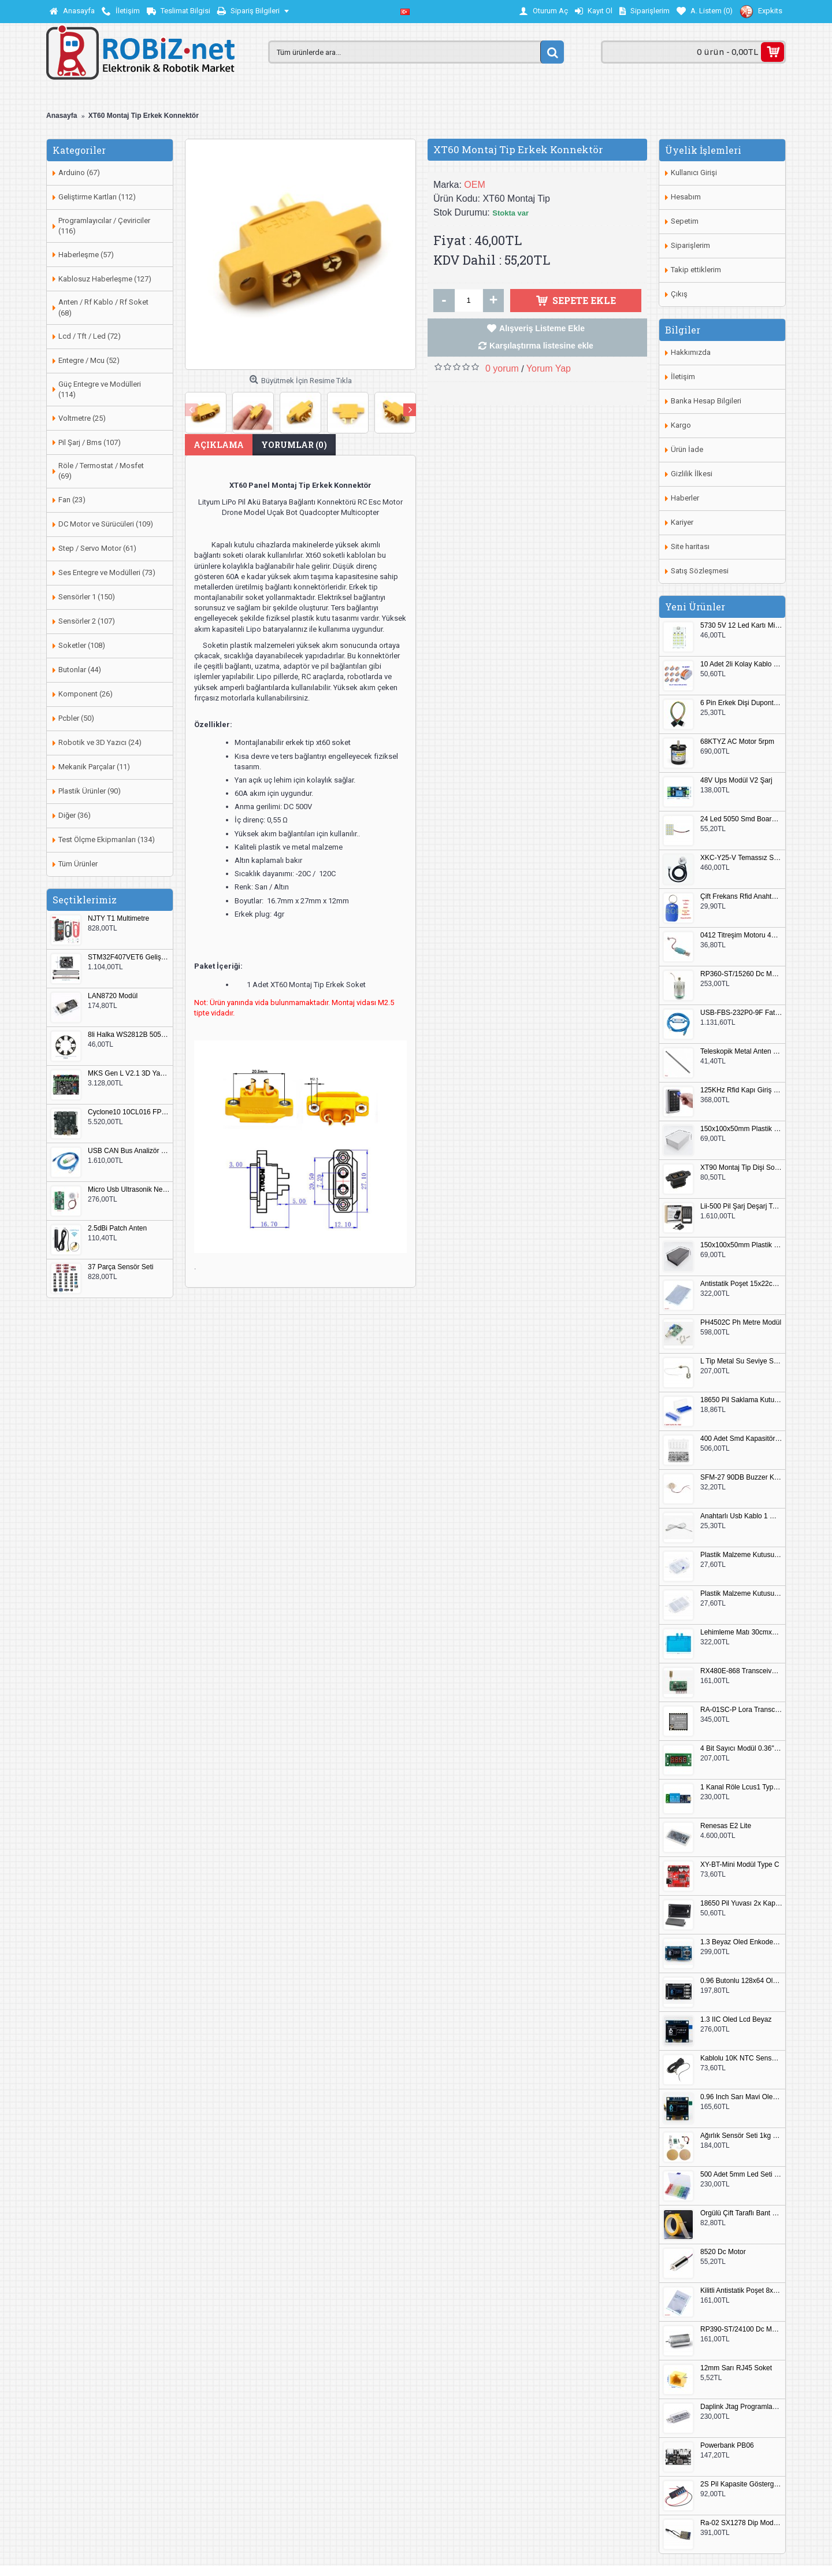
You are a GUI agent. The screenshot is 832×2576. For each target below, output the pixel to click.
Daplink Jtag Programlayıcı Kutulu (741, 2407)
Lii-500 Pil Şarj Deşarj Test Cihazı (741, 1206)
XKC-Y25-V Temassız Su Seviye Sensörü (741, 858)
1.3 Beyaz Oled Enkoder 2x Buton (741, 1942)
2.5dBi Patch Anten (117, 1228)
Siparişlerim (690, 245)
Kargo (681, 425)
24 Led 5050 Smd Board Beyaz (741, 819)
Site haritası (690, 546)
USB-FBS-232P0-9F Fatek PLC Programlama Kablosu (741, 1013)
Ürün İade (687, 449)
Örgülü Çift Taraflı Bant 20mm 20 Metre (741, 2213)
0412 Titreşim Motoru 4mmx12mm (741, 935)
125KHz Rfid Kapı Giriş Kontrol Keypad (741, 1090)
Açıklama (219, 444)
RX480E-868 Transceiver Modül (741, 1671)
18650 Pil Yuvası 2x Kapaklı (741, 1903)
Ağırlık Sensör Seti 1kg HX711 (741, 2136)
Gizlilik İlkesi (691, 473)
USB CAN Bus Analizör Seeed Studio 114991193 (129, 1151)
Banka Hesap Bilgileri (706, 400)
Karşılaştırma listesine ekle (541, 345)
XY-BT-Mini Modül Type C (739, 1865)
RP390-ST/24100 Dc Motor (741, 2329)
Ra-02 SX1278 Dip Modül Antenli (741, 2523)
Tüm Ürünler (78, 863)
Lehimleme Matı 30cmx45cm (741, 1632)
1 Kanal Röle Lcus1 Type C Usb (741, 1787)
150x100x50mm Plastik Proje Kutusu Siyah (741, 1245)
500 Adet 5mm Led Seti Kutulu (741, 2174)
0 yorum (502, 368)
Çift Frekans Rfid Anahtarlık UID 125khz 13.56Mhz (741, 896)
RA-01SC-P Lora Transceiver (741, 1710)
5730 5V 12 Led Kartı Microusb (741, 625)
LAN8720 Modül (113, 996)
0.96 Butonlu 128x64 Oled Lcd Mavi (741, 1981)
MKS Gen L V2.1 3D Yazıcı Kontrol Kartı (129, 1073)
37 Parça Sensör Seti (120, 1267)
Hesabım (686, 196)
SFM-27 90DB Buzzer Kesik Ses (741, 1477)
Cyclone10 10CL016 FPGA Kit (129, 1112)
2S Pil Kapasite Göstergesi (741, 2484)
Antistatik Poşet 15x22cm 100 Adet (741, 1284)
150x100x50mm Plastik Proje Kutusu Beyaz (741, 1129)
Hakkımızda (691, 352)
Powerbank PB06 (727, 2445)
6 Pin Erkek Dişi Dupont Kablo (741, 703)
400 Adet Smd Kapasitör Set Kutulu (741, 1439)
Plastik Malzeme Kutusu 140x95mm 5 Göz (741, 1555)
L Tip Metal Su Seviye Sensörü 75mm (741, 1361)
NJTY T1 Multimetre (118, 918)
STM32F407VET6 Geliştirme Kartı (129, 957)
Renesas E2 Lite (725, 1826)
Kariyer (682, 522)
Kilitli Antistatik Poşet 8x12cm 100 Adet (741, 2291)
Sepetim (685, 221)
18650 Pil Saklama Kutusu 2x (741, 1400)
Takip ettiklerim (696, 269)
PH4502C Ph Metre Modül (740, 1322)
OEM (474, 185)
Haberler (685, 498)
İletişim (683, 376)
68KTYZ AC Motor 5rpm (737, 742)
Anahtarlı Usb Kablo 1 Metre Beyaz (741, 1516)
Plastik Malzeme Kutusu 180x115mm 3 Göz (741, 1594)
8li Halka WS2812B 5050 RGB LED (129, 1035)
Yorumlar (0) (294, 444)
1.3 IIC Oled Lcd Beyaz (735, 2019)
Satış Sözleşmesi (700, 570)
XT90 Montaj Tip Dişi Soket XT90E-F (741, 1168)
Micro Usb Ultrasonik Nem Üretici (129, 1190)
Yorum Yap (548, 368)
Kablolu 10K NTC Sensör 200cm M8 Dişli (741, 2058)
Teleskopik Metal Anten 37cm (741, 1051)
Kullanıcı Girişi (694, 172)
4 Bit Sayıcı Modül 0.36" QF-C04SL (741, 1748)
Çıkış (679, 294)
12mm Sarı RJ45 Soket (736, 2368)
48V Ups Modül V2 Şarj (736, 780)
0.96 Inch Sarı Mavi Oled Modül (741, 2097)
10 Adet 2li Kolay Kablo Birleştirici (741, 664)
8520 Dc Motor (723, 2252)
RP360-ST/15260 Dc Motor (741, 974)
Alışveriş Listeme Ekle (542, 328)
